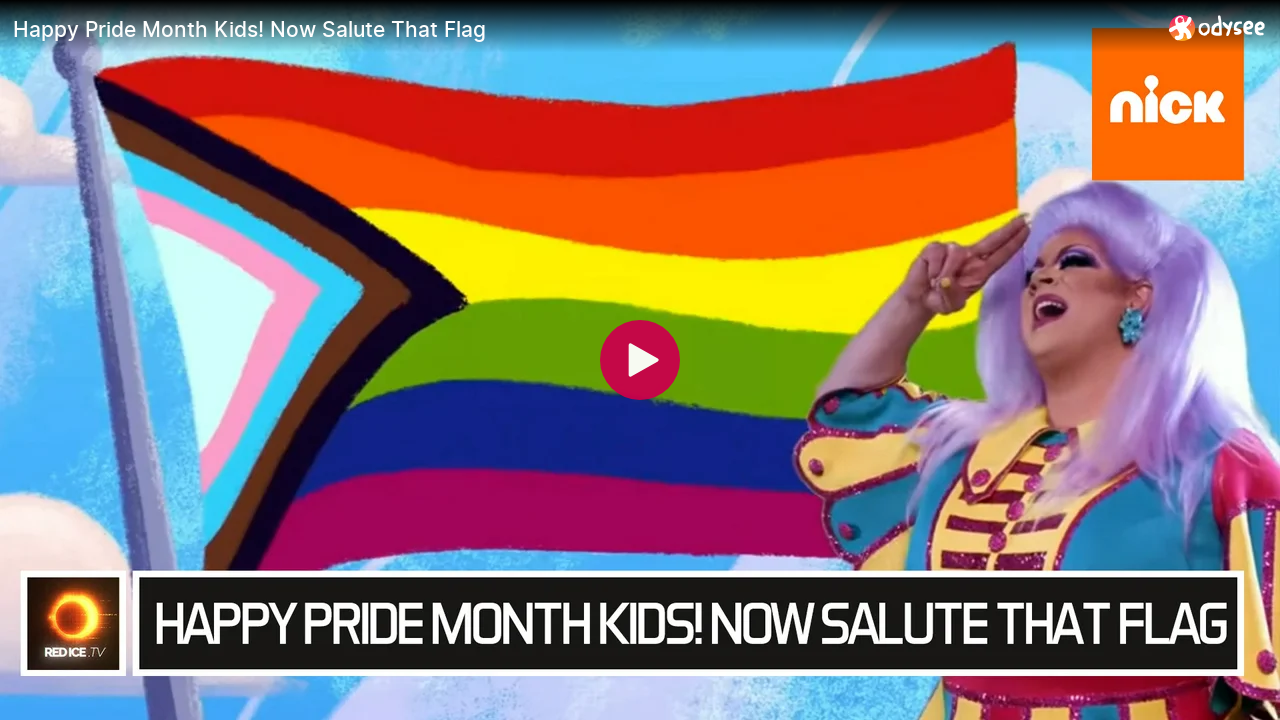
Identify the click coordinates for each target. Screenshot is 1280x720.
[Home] (1217, 27)
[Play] (640, 360)
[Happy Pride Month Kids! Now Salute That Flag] (583, 29)
